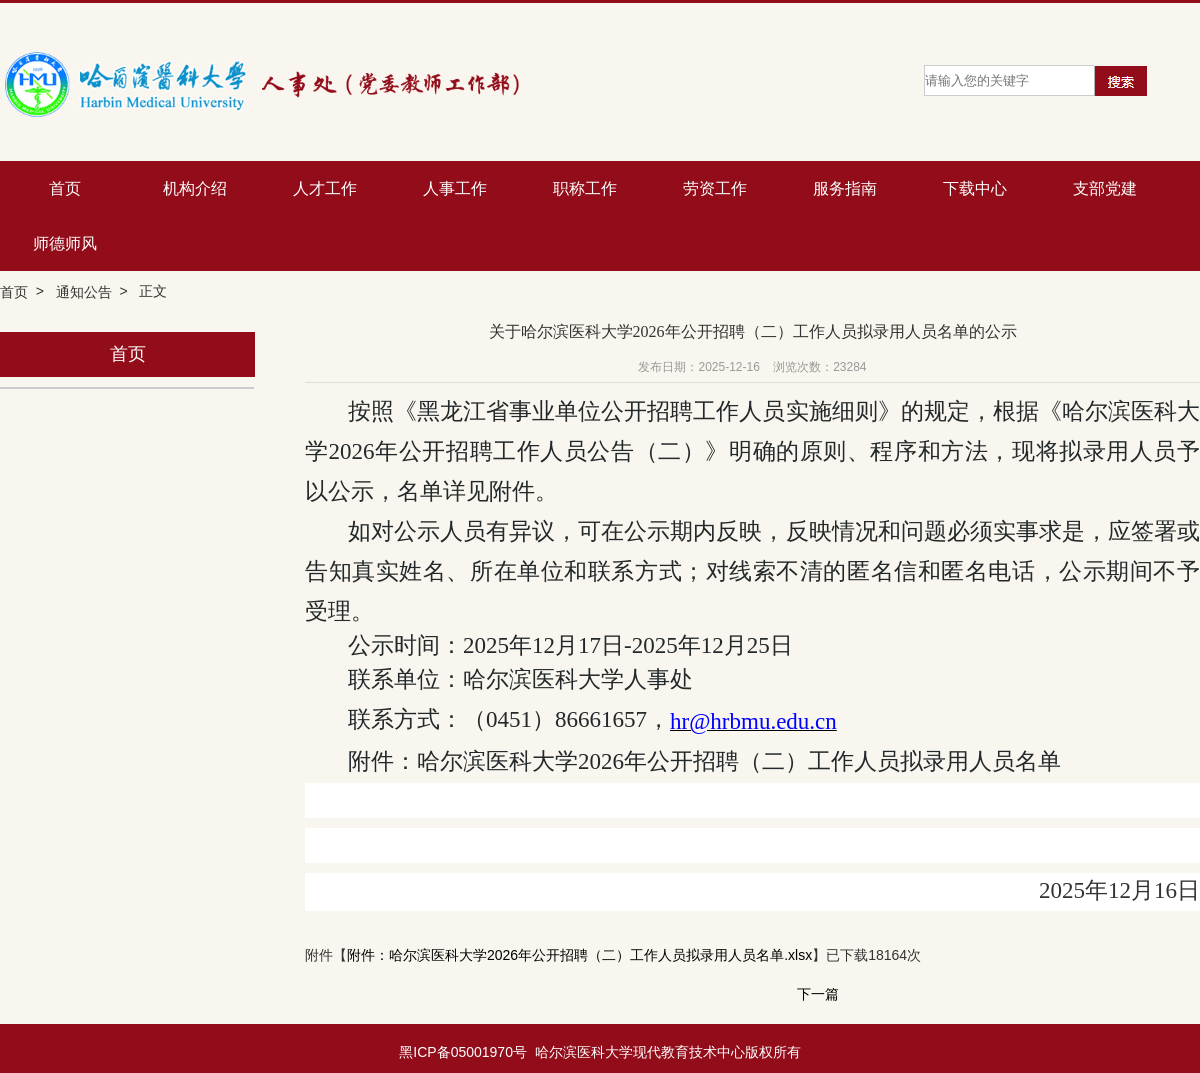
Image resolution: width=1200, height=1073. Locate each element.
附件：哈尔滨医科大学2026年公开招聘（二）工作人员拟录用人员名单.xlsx (579, 956)
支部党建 (1105, 188)
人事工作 (455, 188)
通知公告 (84, 292)
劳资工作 (715, 188)
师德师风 (65, 243)
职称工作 (585, 188)
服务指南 (845, 188)
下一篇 (818, 994)
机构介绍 (195, 188)
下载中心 (975, 188)
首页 (65, 188)
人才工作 (325, 188)
